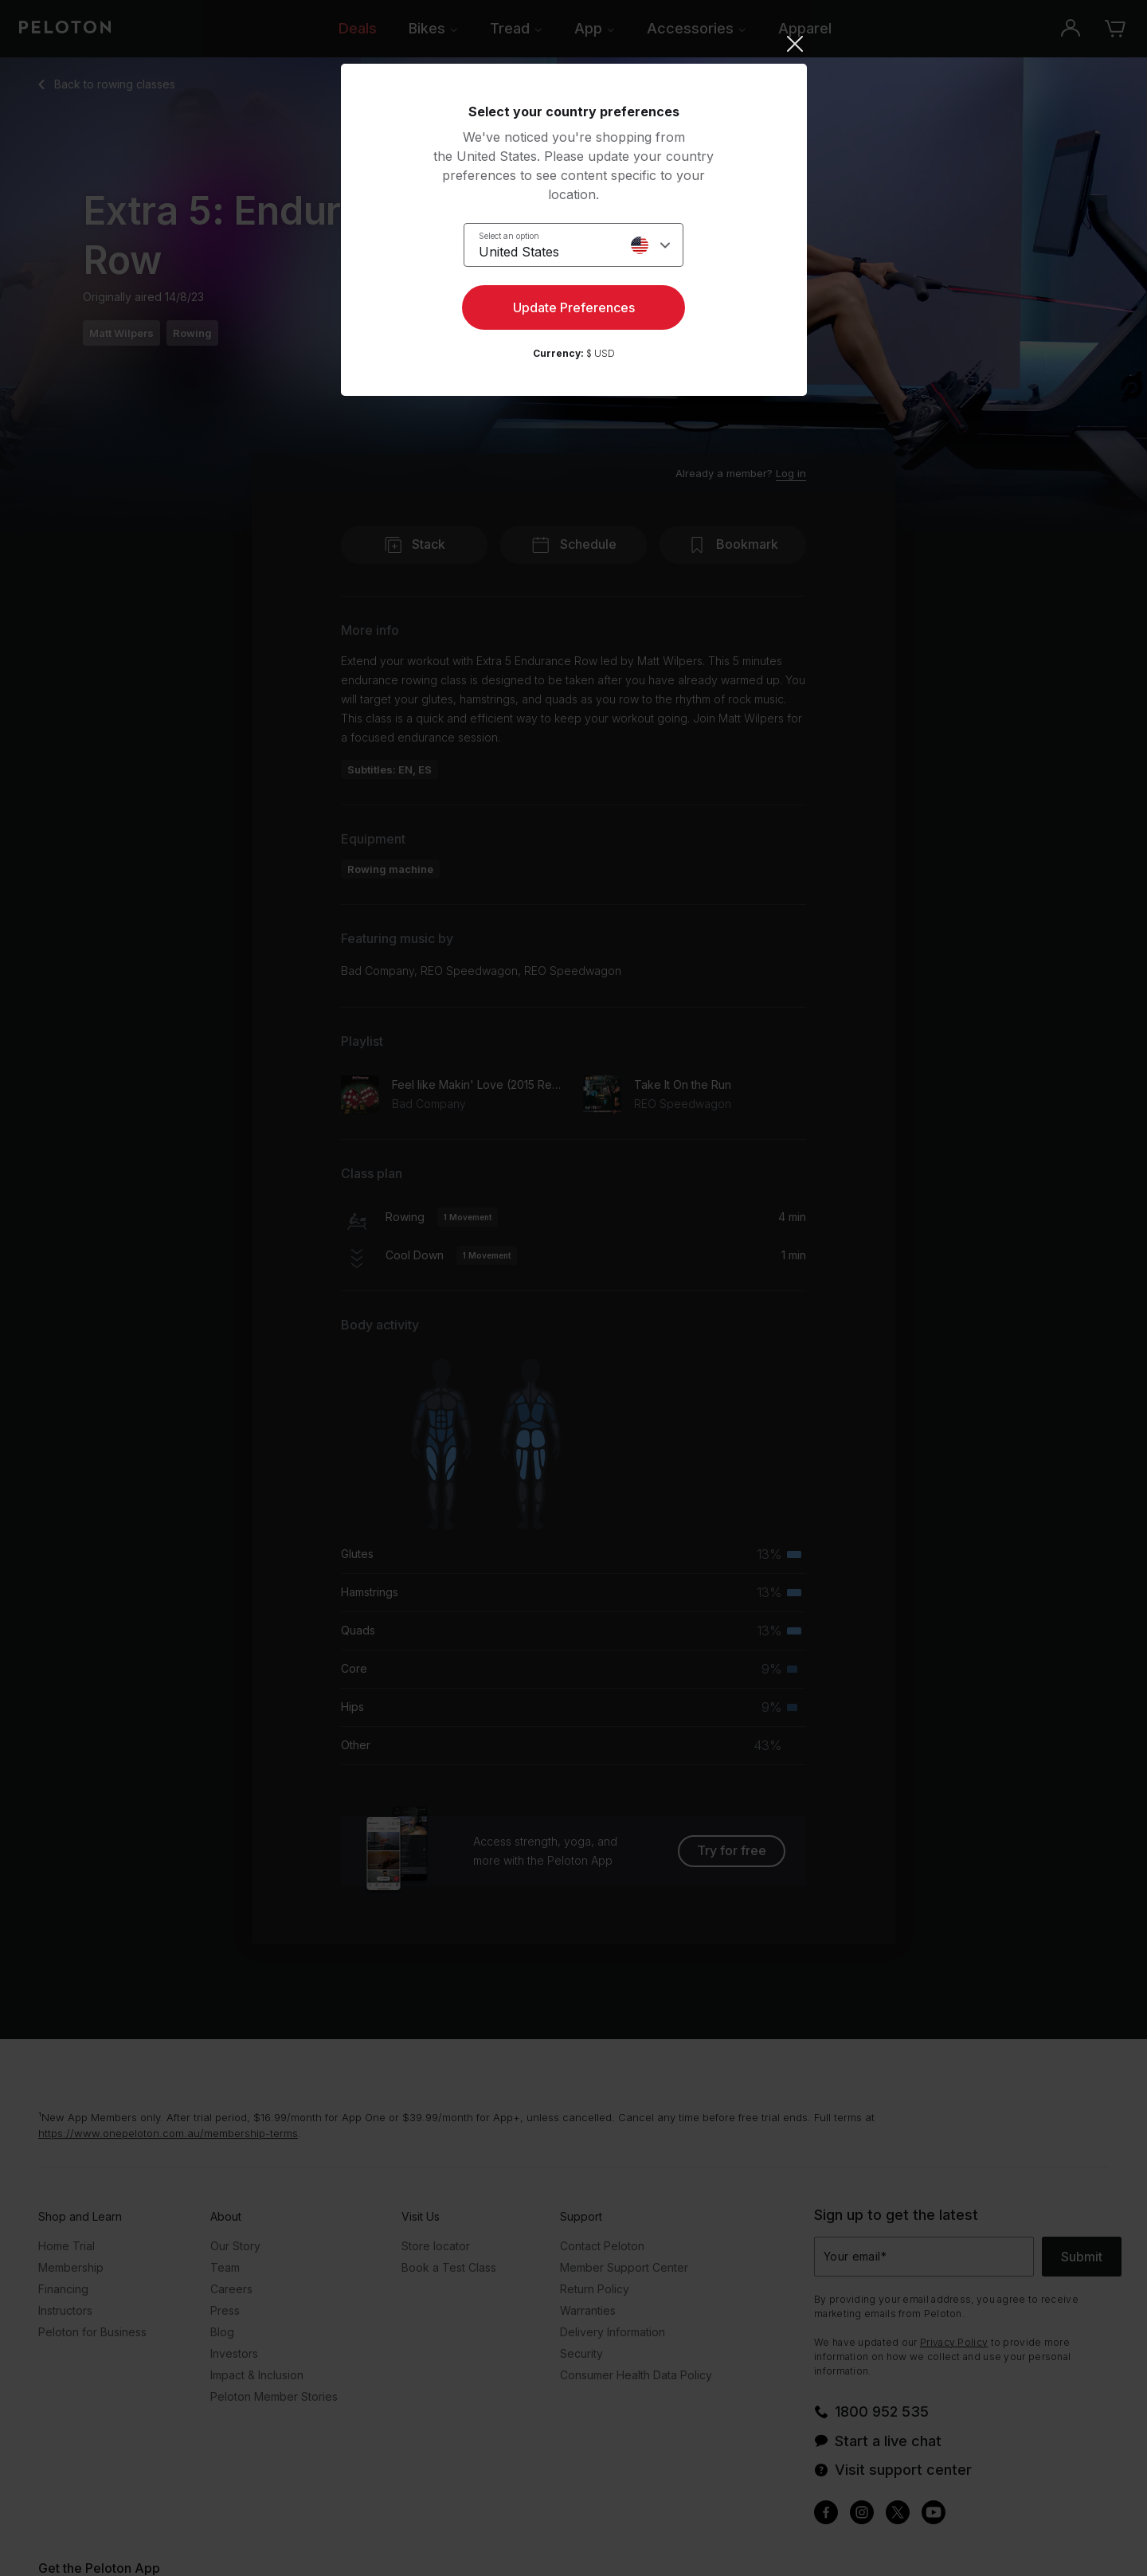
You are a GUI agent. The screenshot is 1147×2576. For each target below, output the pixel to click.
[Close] (574, 44)
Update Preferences (574, 307)
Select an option (509, 236)
